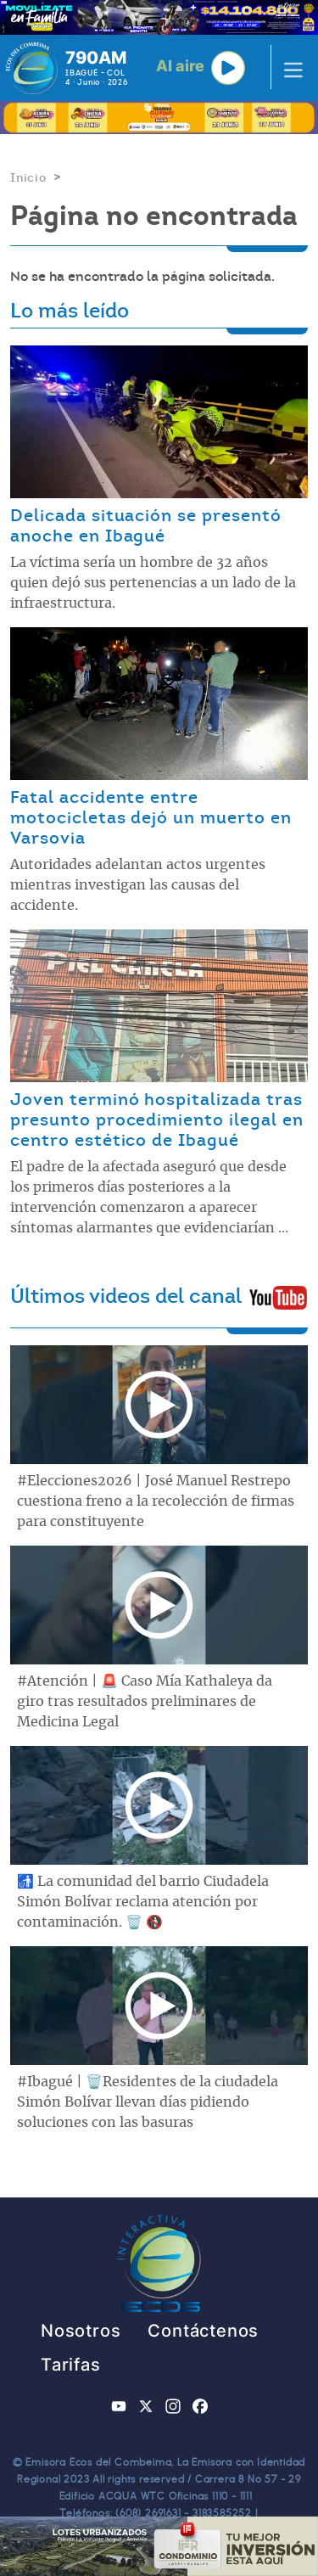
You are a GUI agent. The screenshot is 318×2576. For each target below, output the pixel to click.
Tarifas (71, 2364)
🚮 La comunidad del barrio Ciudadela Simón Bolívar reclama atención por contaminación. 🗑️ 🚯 (143, 1902)
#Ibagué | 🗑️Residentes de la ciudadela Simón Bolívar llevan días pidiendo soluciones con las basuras (147, 2102)
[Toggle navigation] (288, 68)
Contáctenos (203, 2331)
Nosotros (80, 2331)
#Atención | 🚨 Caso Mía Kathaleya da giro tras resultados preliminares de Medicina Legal (144, 1702)
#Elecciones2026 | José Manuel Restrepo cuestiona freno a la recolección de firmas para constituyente (155, 1501)
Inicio (28, 177)
